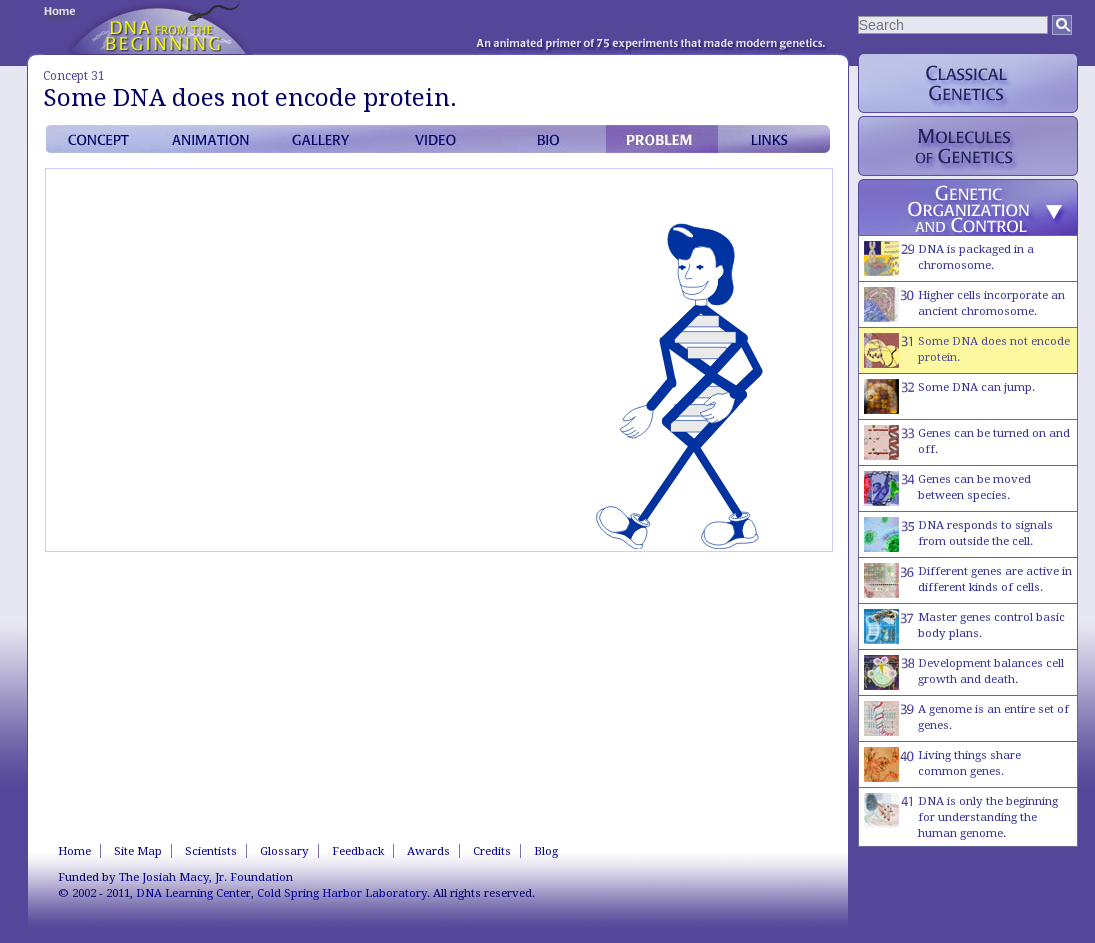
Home (74, 851)
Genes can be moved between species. (947, 488)
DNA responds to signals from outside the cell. (958, 534)
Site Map (138, 851)
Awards (428, 851)
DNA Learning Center (193, 893)
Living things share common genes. (942, 764)
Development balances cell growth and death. (964, 672)
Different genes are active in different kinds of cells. (968, 580)
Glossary (284, 851)
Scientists (211, 851)
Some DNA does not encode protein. (967, 350)
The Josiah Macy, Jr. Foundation (206, 877)
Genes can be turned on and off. (967, 442)
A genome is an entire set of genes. (966, 718)
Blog (546, 851)
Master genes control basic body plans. (964, 626)
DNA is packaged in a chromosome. (949, 258)
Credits (492, 851)
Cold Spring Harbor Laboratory (342, 893)
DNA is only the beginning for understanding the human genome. (961, 816)
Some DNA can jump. (949, 396)
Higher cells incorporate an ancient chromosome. (964, 304)
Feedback (358, 851)
